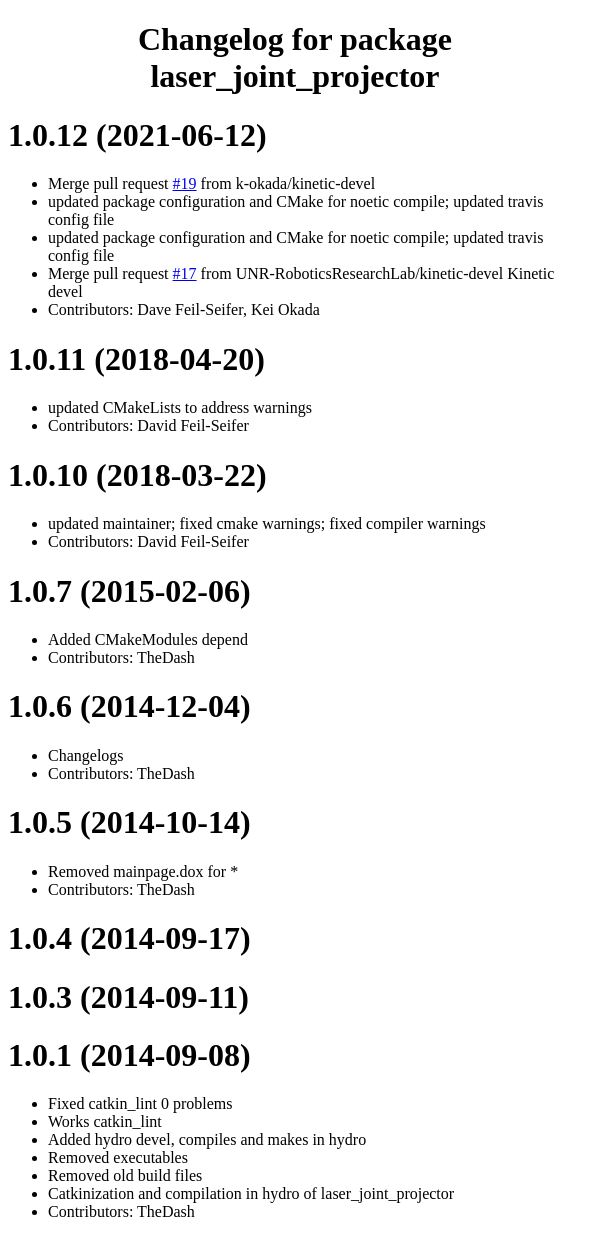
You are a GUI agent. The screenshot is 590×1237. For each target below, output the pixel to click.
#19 (185, 183)
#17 (185, 273)
